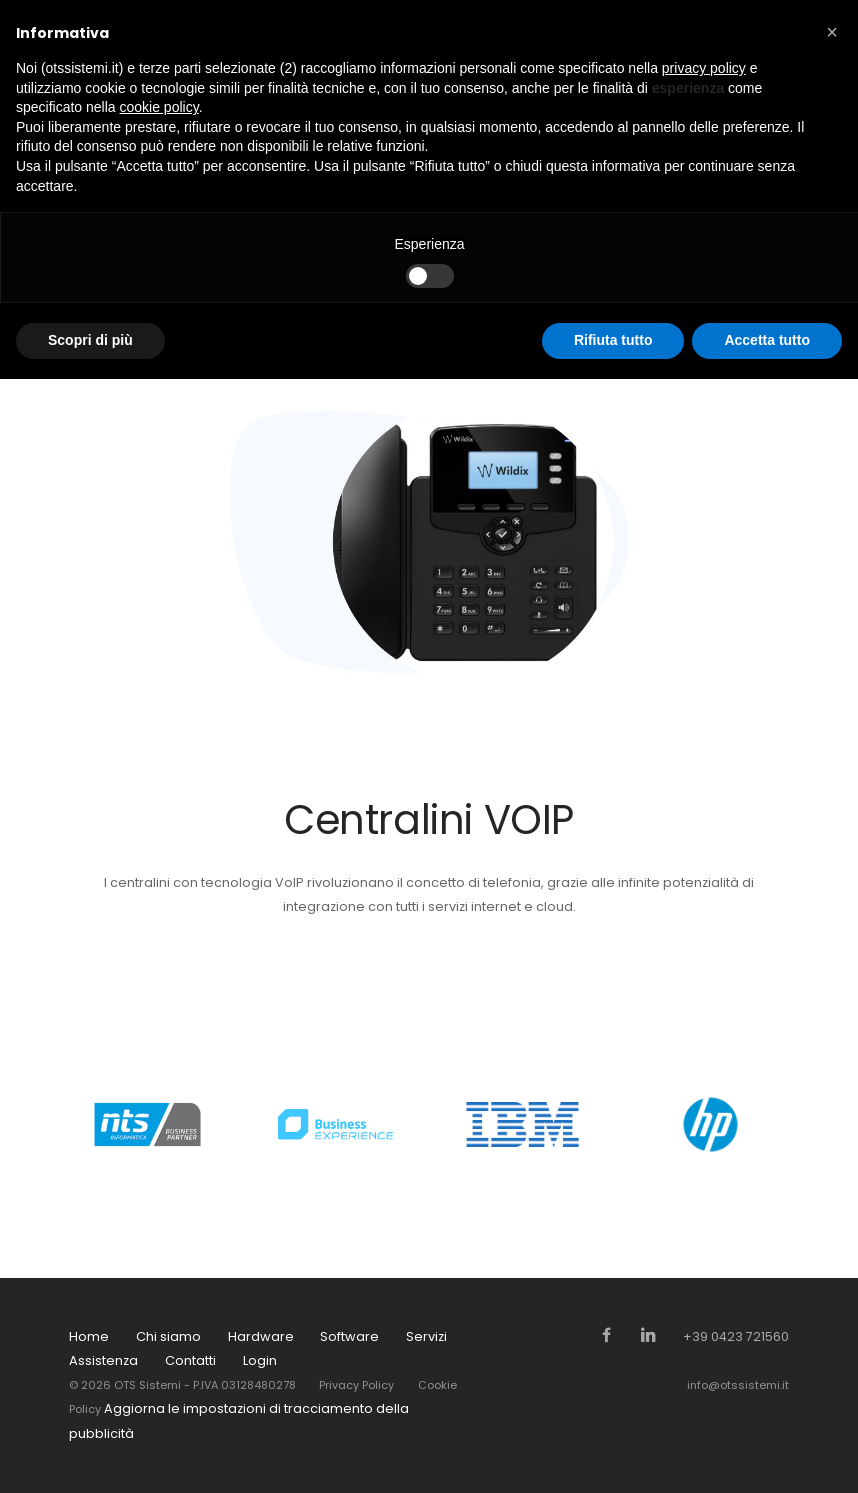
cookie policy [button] (159, 107)
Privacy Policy (356, 1385)
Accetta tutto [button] (767, 340)
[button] (832, 32)
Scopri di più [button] (90, 340)
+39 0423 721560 (736, 1336)
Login (260, 1360)
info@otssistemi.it (738, 1385)
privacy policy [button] (704, 68)
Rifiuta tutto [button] (613, 340)
